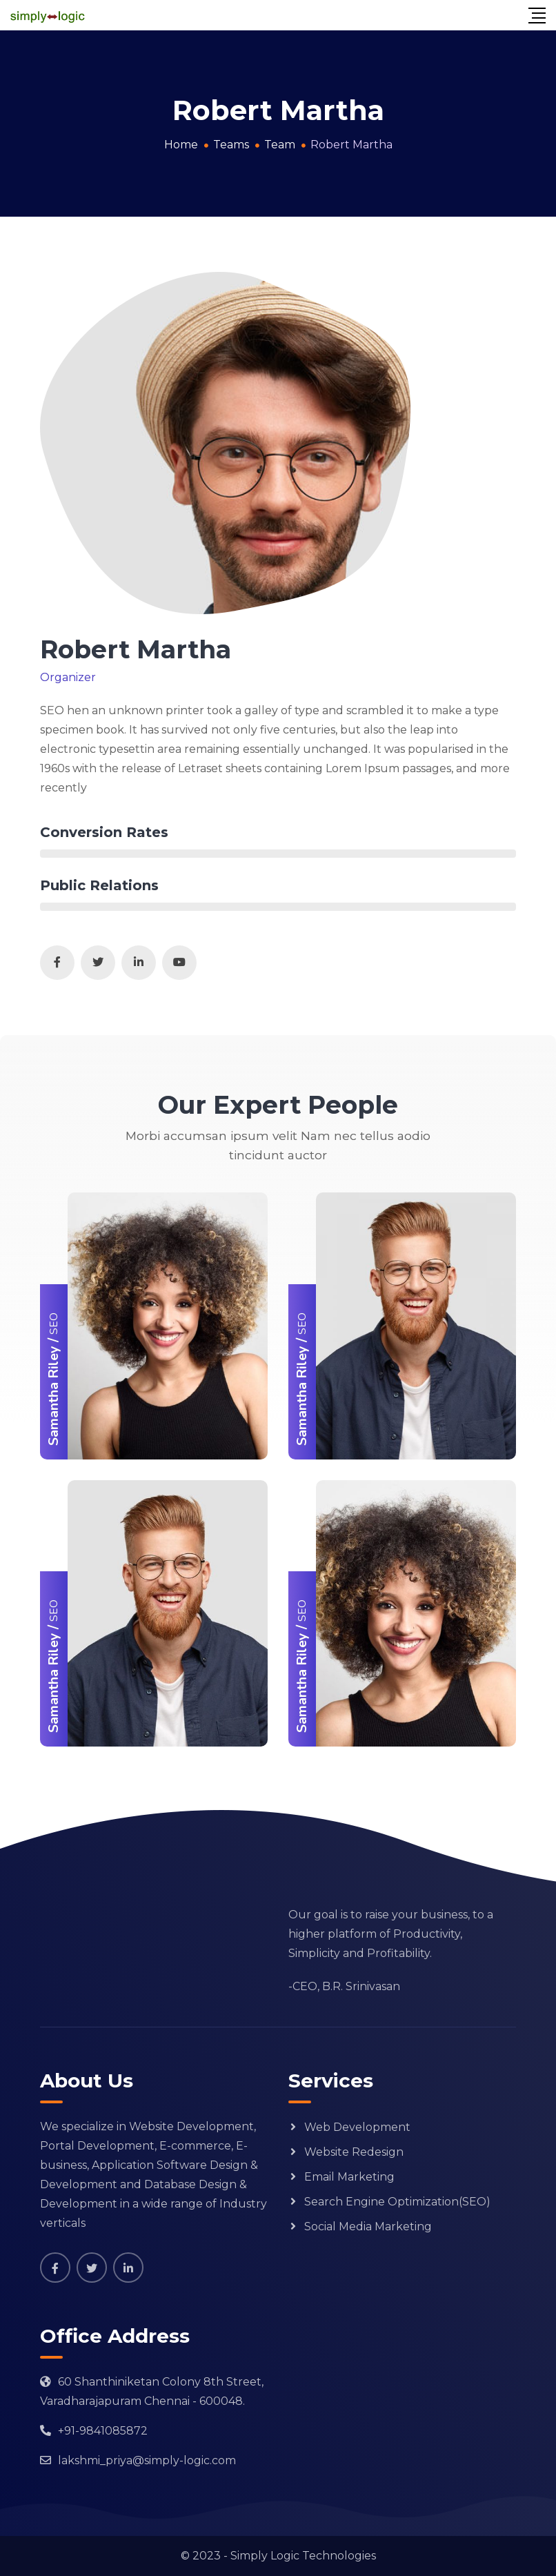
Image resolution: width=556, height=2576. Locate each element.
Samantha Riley (53, 1396)
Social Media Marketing (368, 2226)
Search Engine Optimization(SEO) (397, 2201)
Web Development (357, 2127)
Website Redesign (354, 2152)
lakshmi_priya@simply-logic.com (147, 2460)
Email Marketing (349, 2176)
